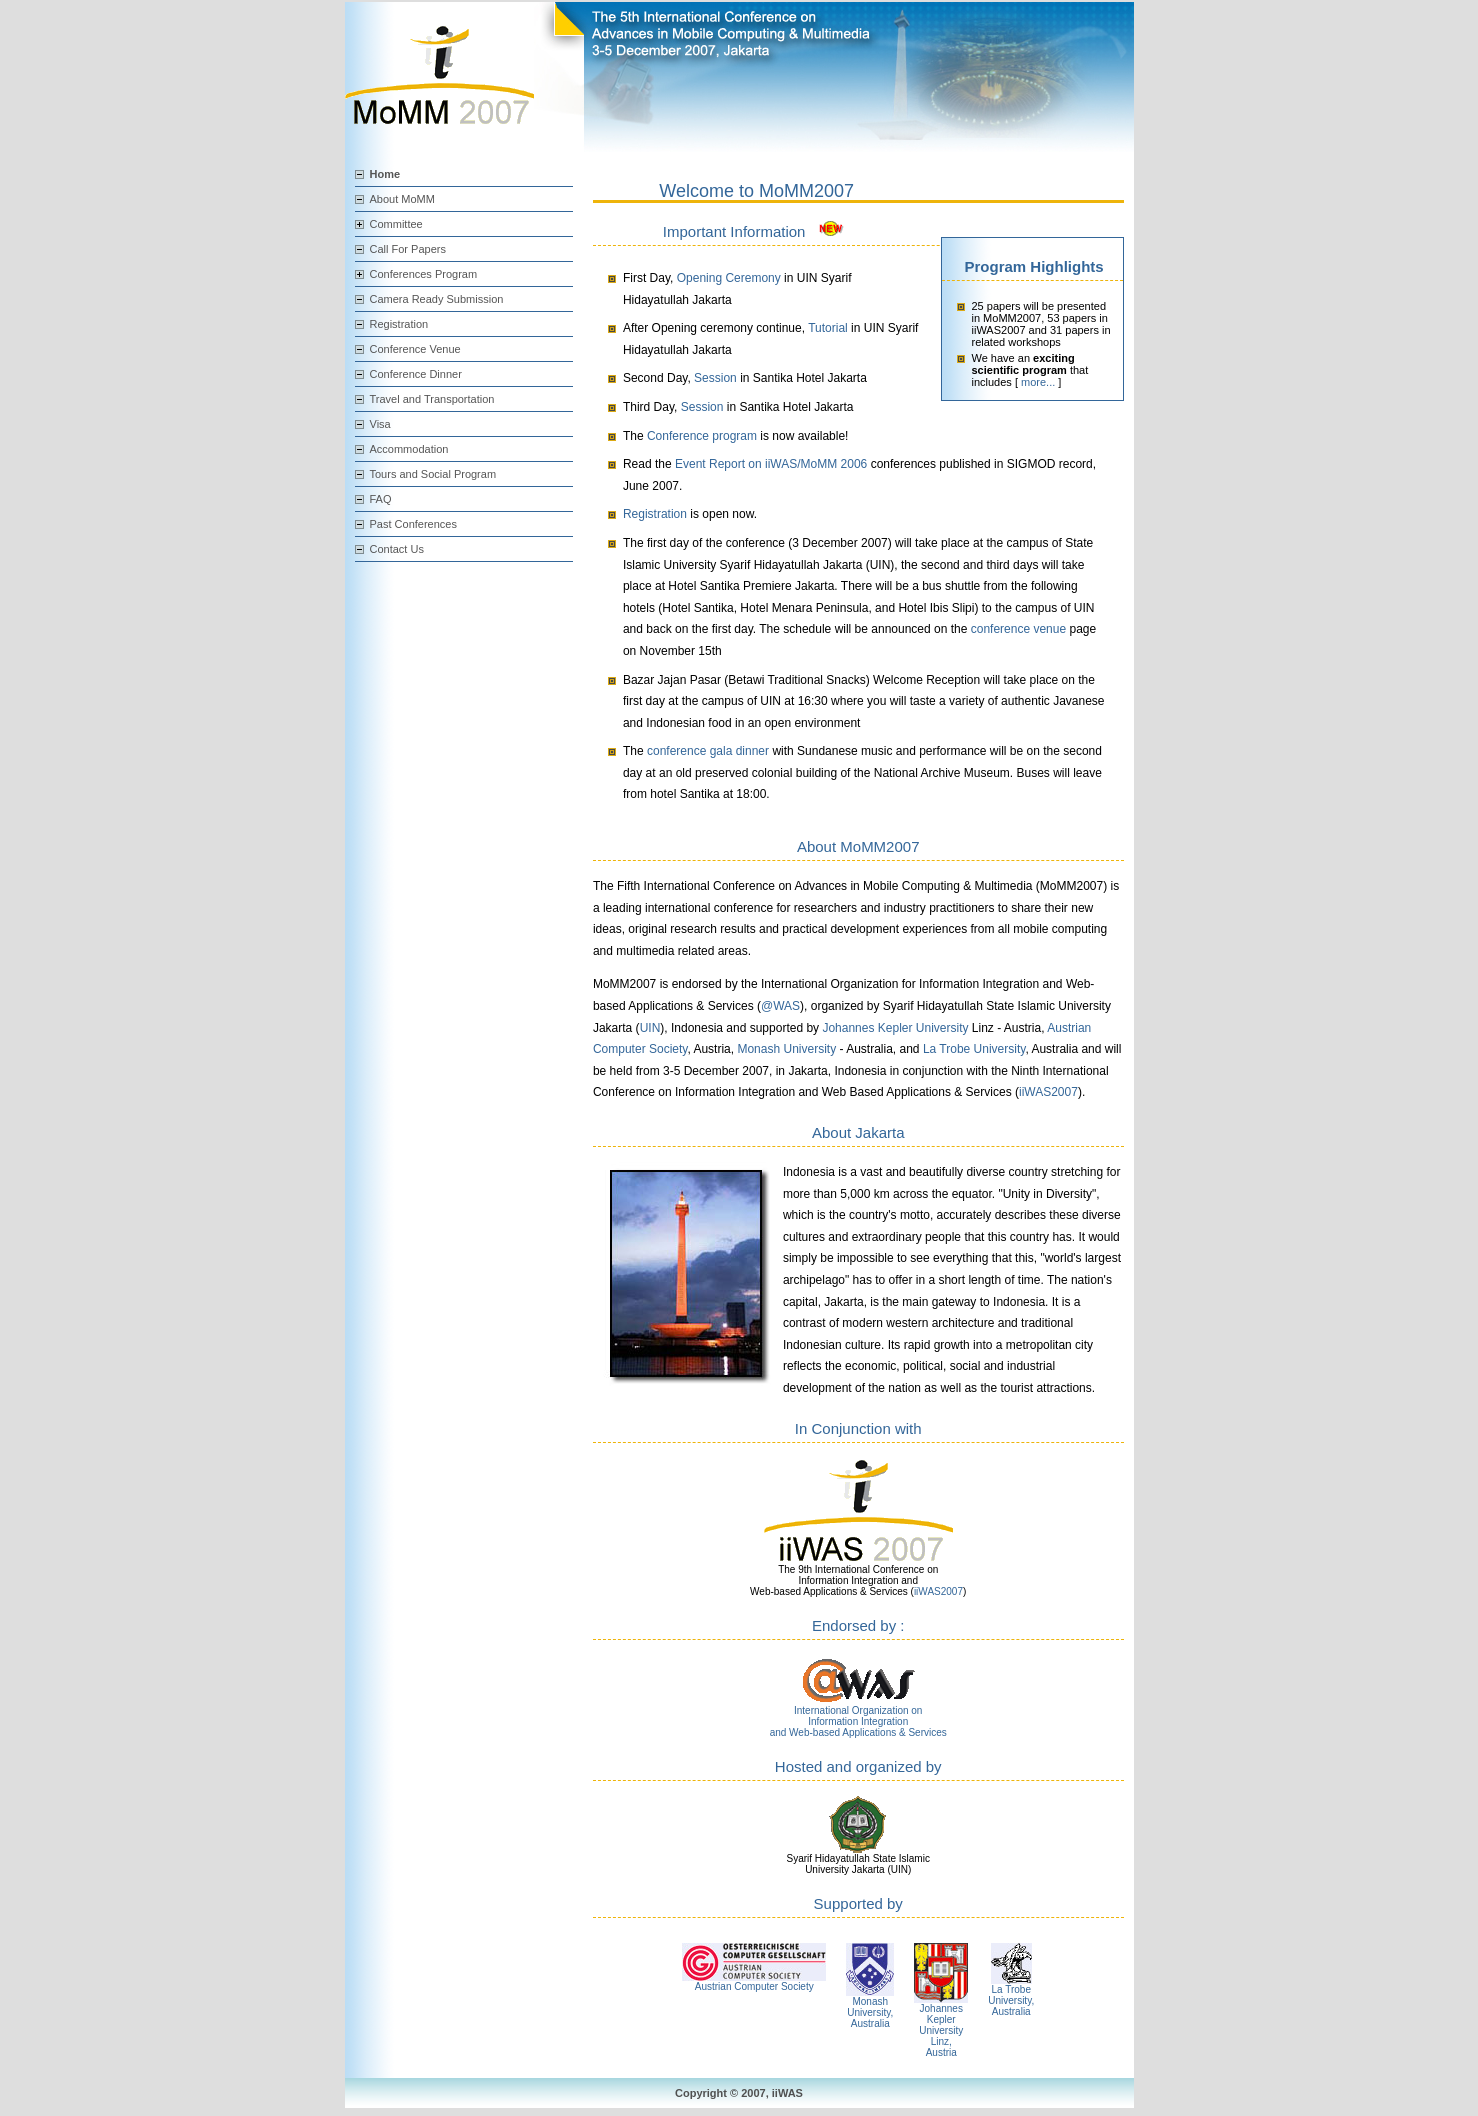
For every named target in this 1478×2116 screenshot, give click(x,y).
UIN (650, 1028)
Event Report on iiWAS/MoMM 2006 (773, 464)
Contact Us (397, 549)
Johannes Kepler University (895, 1028)
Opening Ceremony (729, 278)
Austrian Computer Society (754, 1986)
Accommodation (409, 449)
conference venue (1018, 629)
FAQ (381, 499)
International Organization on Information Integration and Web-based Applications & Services (858, 1721)
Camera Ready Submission (437, 299)
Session (715, 378)
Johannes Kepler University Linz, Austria (941, 2030)
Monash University (786, 1049)
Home (385, 174)
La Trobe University (974, 1049)
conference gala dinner (708, 751)
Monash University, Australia (870, 2012)
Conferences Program (424, 274)
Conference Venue (415, 349)
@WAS (780, 1006)
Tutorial (828, 328)
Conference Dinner (416, 374)
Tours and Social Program (433, 474)
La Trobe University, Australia (1011, 2000)
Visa (380, 424)
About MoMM (402, 199)
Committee (396, 224)
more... (1038, 382)
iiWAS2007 (1048, 1092)
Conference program (702, 436)
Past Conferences (413, 524)
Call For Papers (408, 249)
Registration (399, 324)
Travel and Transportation (432, 399)
